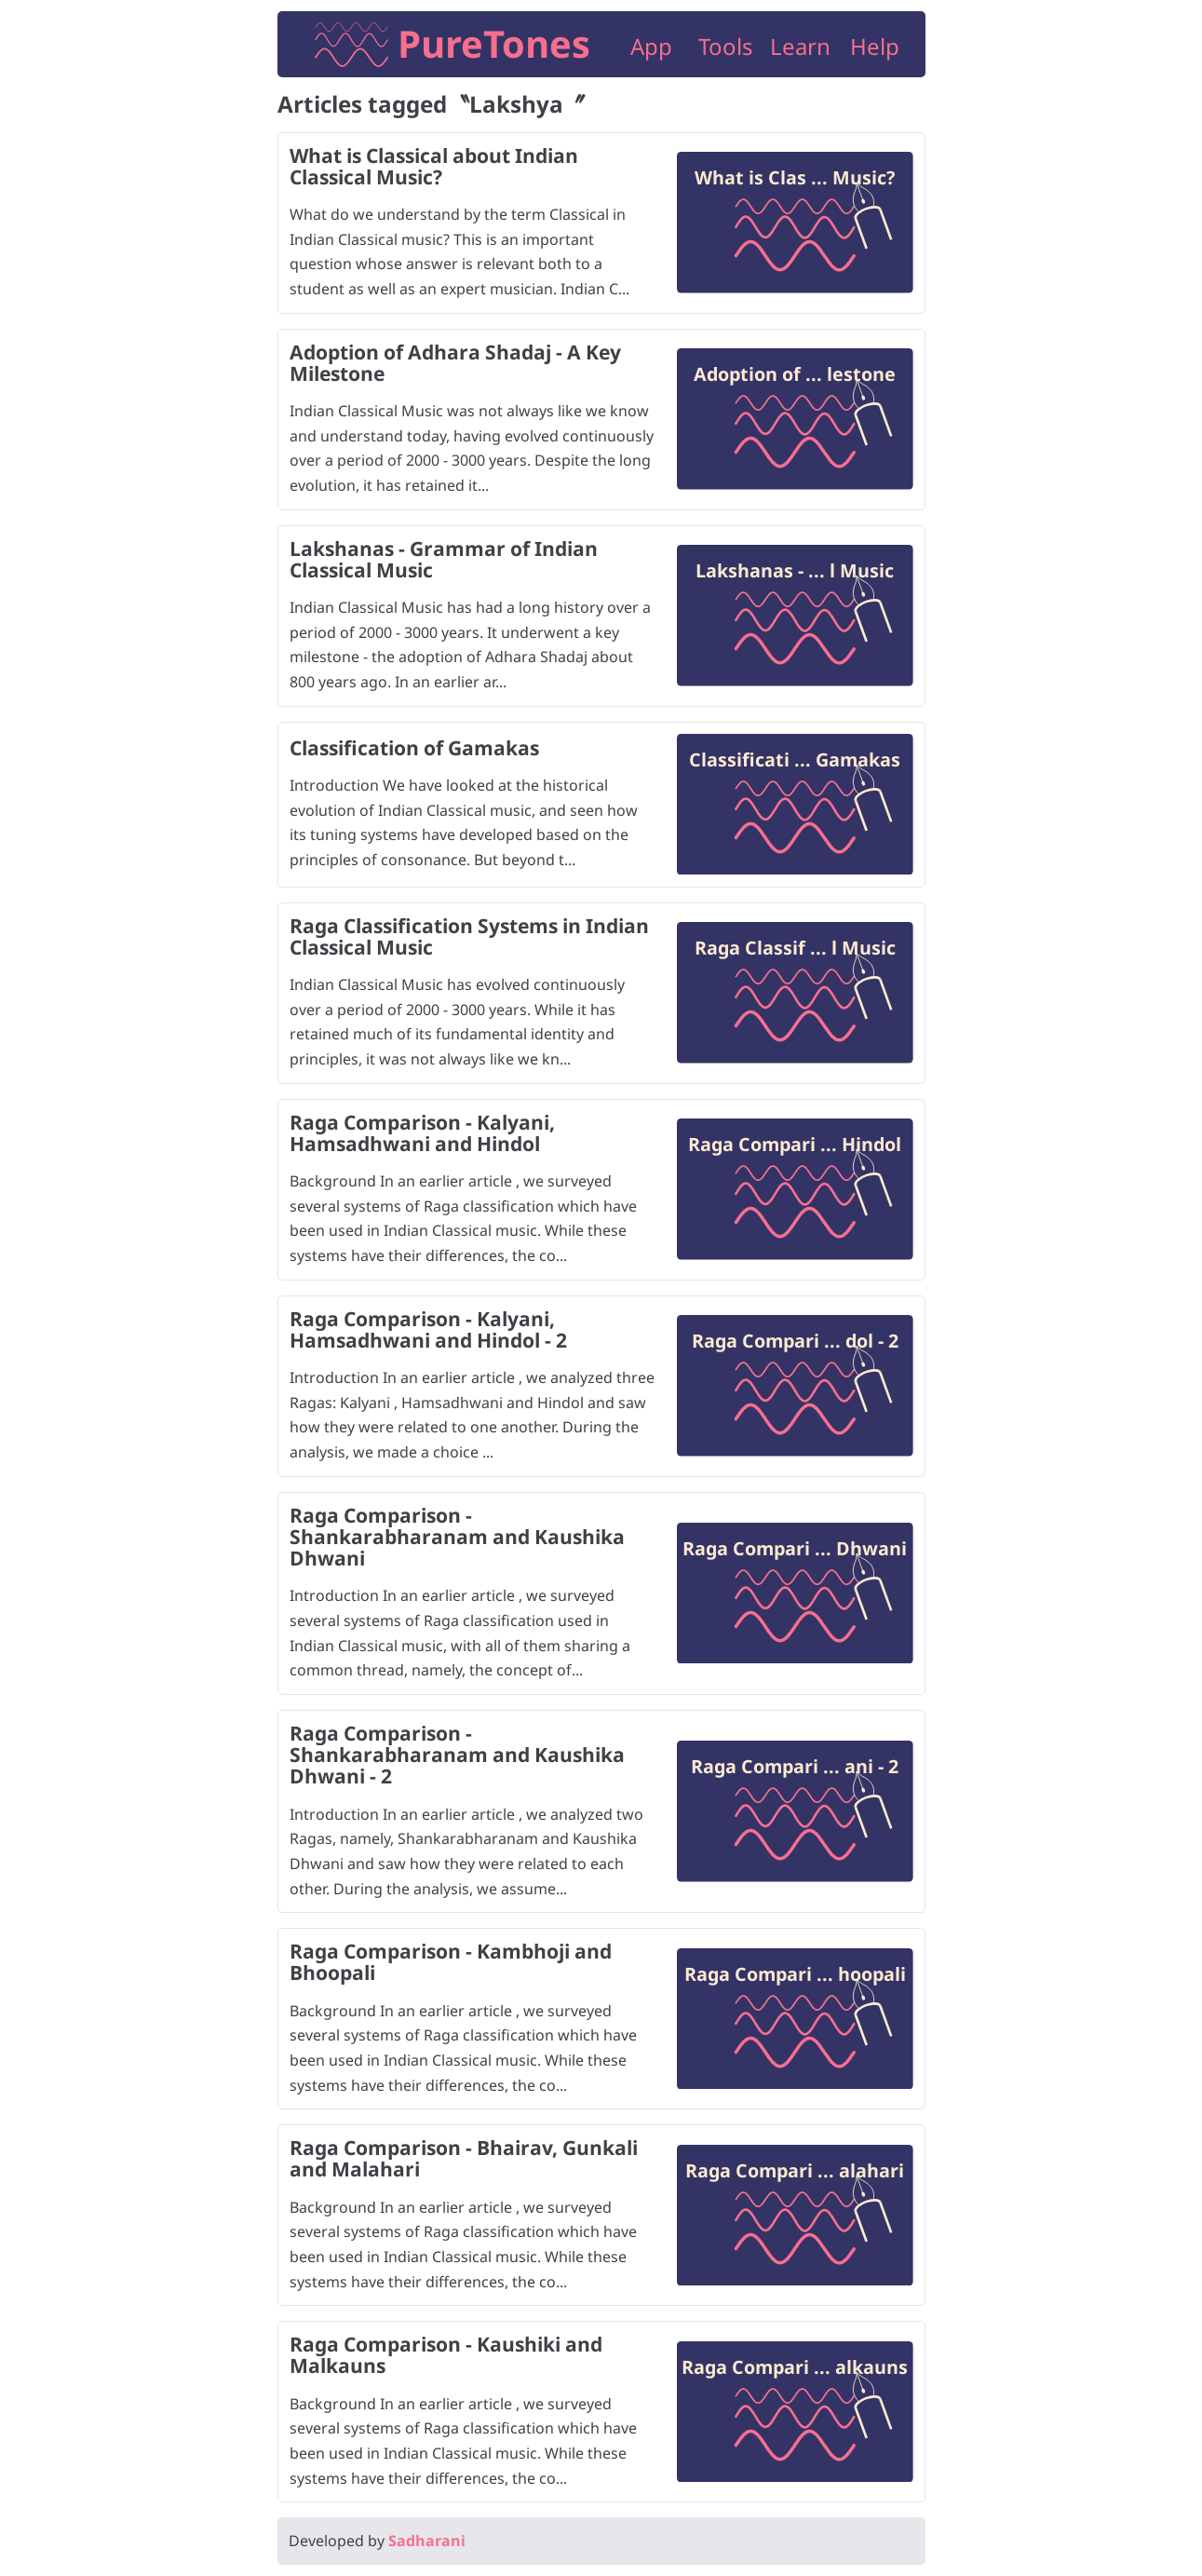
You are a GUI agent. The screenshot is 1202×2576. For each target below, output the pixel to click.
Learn (800, 46)
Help (874, 46)
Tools (725, 46)
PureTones (494, 43)
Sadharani (427, 2540)
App (651, 46)
